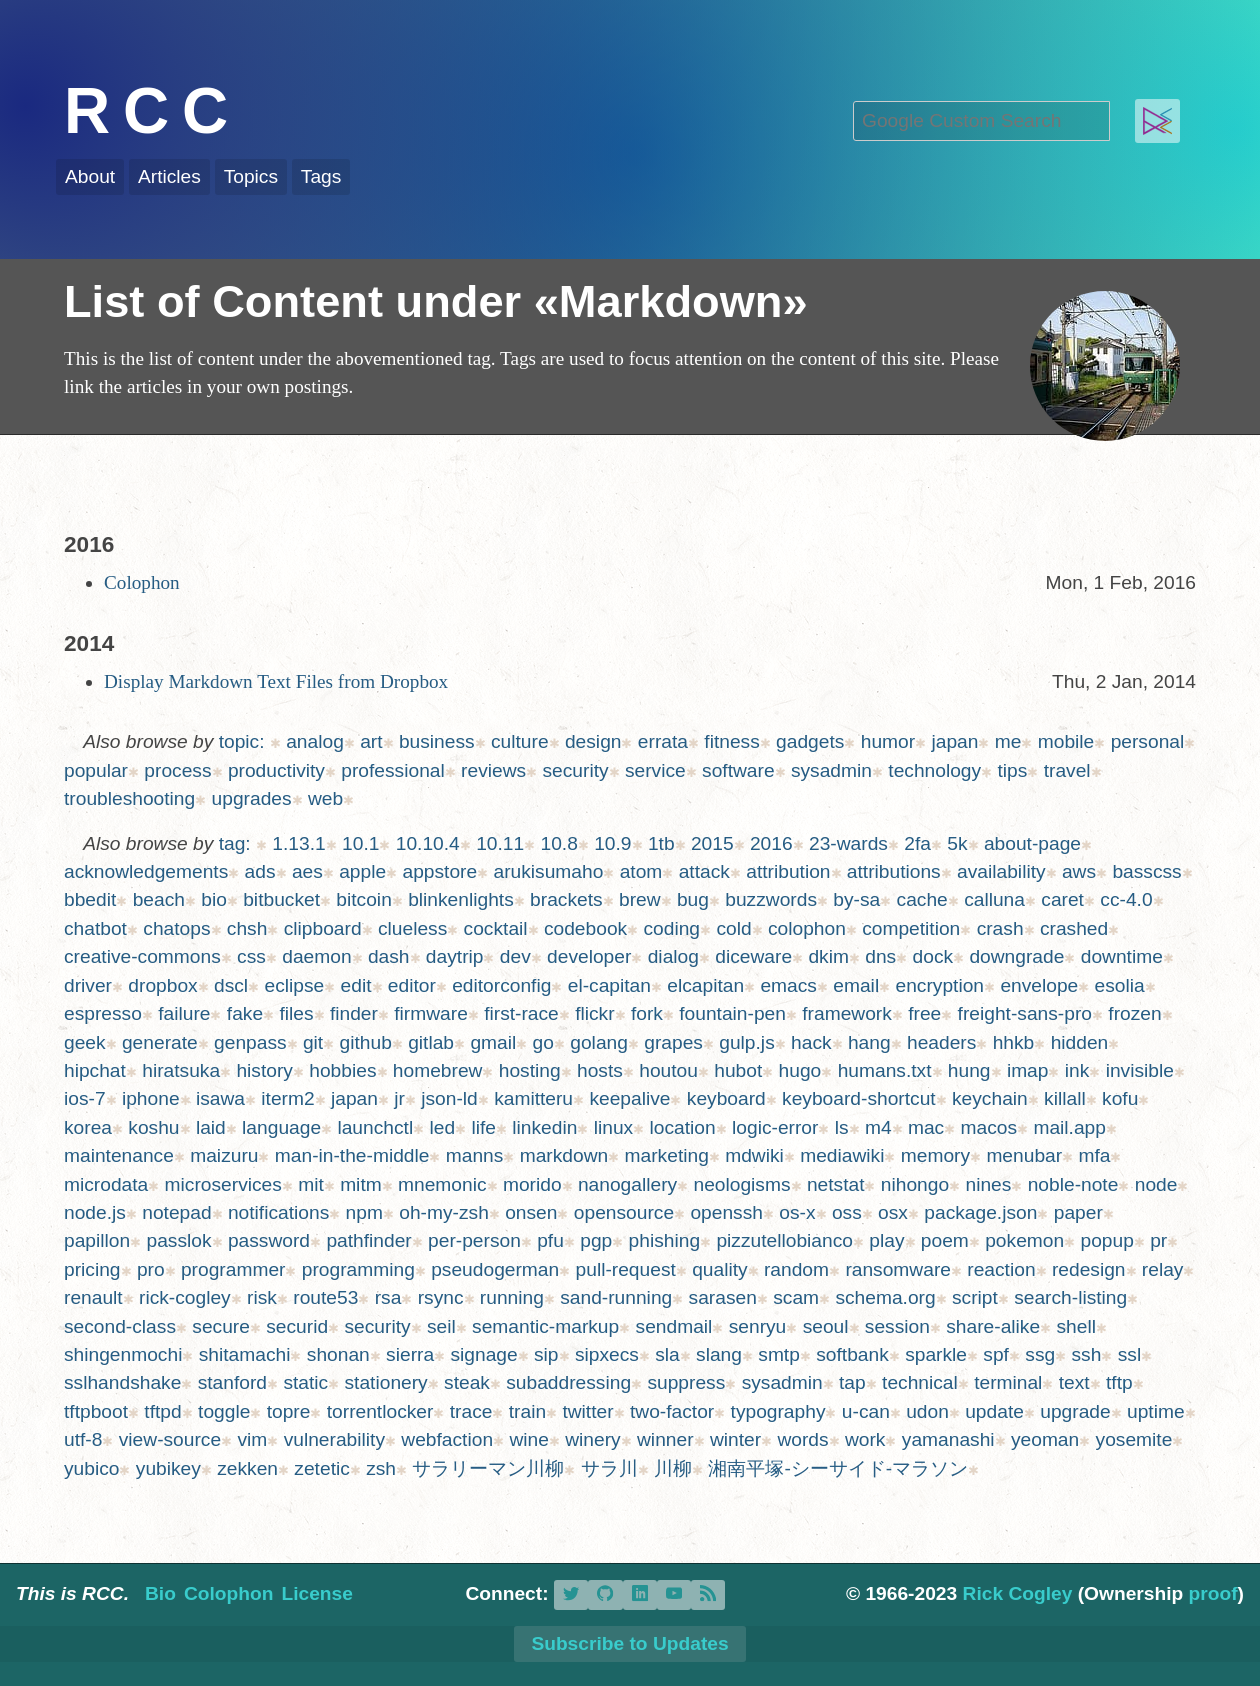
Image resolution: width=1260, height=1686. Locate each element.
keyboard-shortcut (859, 1098)
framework (847, 1013)
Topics (251, 176)
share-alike (993, 1326)
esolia (1120, 985)
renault (93, 1297)
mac (926, 1127)
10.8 (558, 843)
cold (733, 928)
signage (483, 1354)
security (575, 770)
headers (941, 1042)
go (543, 1042)
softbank (852, 1354)
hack (811, 1042)
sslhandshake (122, 1382)
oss (847, 1212)
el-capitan (609, 985)
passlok (179, 1240)
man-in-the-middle (352, 1155)
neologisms (741, 1184)
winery (592, 1439)
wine (528, 1439)
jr (399, 1098)
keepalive (629, 1098)
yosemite (1134, 1439)
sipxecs (607, 1354)
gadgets (810, 741)
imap (1028, 1070)
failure (184, 1013)
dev (515, 956)
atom (641, 871)
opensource (624, 1212)
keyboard (726, 1098)
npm (364, 1212)
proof (1213, 1593)
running (512, 1297)
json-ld (449, 1098)
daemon (316, 956)
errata (663, 741)
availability (1001, 871)
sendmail (674, 1326)
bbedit (90, 899)
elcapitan (705, 985)
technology (934, 770)
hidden (1080, 1042)
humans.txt (885, 1070)
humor (888, 741)
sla (667, 1354)
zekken (247, 1468)
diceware (753, 956)
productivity (276, 770)
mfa (1094, 1155)
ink (1077, 1070)
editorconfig (501, 985)
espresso (103, 1013)
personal (1148, 741)
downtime (1122, 956)
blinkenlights (461, 899)
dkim (828, 956)
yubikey (168, 1468)
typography (778, 1411)
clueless (412, 928)
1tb (661, 843)
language (281, 1127)
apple (362, 871)
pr (1158, 1240)
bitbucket (281, 899)
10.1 (360, 843)
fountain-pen (732, 1013)
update (994, 1411)
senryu (758, 1326)
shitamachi (245, 1354)
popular (96, 770)
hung (969, 1070)
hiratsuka (181, 1070)
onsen (531, 1212)
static (305, 1382)
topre (289, 1411)
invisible (1140, 1070)
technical (920, 1382)
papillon (97, 1240)
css (251, 956)
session (897, 1326)
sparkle (936, 1354)
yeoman (1045, 1439)
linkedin (544, 1127)
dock (933, 956)
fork (647, 1013)
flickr (594, 1013)
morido (532, 1184)
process (177, 770)
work (865, 1439)
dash (389, 956)
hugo (800, 1070)
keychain (990, 1098)
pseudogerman (495, 1269)
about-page (1032, 843)
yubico (91, 1468)
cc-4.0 (1126, 899)
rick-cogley (185, 1297)
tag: (235, 843)
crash (1000, 928)
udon (927, 1411)
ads (260, 871)
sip (546, 1354)
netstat (836, 1184)
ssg (1040, 1354)
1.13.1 (298, 843)
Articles (169, 176)
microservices (223, 1184)
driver (88, 985)
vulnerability (334, 1439)
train (527, 1411)
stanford (232, 1382)
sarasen (723, 1297)
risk (262, 1297)
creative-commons (142, 956)
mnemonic (442, 1184)
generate (160, 1042)
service (655, 770)
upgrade (1075, 1411)
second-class (120, 1326)
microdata (106, 1184)
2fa (917, 843)
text (1074, 1382)
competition (911, 928)
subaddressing (568, 1382)
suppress (686, 1382)
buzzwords (771, 899)
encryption (940, 985)
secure (221, 1326)
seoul (826, 1326)
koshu (153, 1127)
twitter (587, 1411)
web (325, 798)
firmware (431, 1013)
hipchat (95, 1070)
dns (880, 956)
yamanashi (948, 1439)
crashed (1074, 928)
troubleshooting (129, 798)
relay (1163, 1269)
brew (640, 899)
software (738, 770)
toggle (224, 1411)
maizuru (224, 1155)
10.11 (500, 843)
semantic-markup (545, 1326)
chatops (176, 928)
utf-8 (83, 1439)
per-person (474, 1240)
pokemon (1024, 1240)
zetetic (321, 1468)
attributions (894, 871)
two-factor (672, 1411)
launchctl (375, 1127)
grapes (673, 1042)
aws (1079, 871)
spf (996, 1354)
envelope (1039, 985)
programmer (233, 1269)
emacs (788, 985)
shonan (338, 1354)
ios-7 (85, 1098)
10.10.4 (428, 843)
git (313, 1042)
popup (1106, 1240)
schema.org (885, 1297)
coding (672, 928)
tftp (1119, 1382)
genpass (250, 1042)
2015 (712, 843)
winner (665, 1439)
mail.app (1069, 1127)
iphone (151, 1098)
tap (852, 1382)
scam (796, 1297)
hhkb (1014, 1042)
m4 (878, 1127)
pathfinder (368, 1240)
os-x (797, 1212)
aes (307, 871)
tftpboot (96, 1411)
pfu (550, 1240)
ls (842, 1127)
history (264, 1070)
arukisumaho (548, 871)
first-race (521, 1013)
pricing (92, 1269)
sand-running (616, 1297)
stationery (386, 1382)
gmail (493, 1042)
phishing (664, 1240)
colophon (807, 928)
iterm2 (287, 1098)
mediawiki (842, 1155)
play (886, 1240)
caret (1062, 899)
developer (589, 956)
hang (869, 1042)
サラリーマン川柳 (488, 1468)
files (296, 1013)
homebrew (438, 1070)
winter (735, 1439)
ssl (1129, 1354)
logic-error (775, 1127)
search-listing (1070, 1297)
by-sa (856, 899)
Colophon (142, 582)
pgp (596, 1240)
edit (356, 985)
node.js (95, 1212)
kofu (1120, 1098)
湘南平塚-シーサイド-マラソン (838, 1468)
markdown (564, 1155)
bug (693, 899)
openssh (726, 1212)
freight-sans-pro (1025, 1013)
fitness (731, 741)
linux (613, 1127)
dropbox (162, 985)
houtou (668, 1070)
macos (989, 1127)
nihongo (915, 1184)
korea (88, 1127)
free (924, 1013)
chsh (247, 928)
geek (85, 1042)
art (371, 741)
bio (214, 899)
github (366, 1042)
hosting (530, 1070)
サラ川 (609, 1468)
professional (392, 770)
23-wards (848, 843)
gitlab (431, 1042)
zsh (381, 1468)
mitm (361, 1184)
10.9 (612, 843)
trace (471, 1411)
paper (1078, 1212)
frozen (1134, 1013)
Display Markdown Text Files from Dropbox (276, 681)
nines (988, 1184)
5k (957, 843)
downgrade (1016, 956)
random (796, 1269)
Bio (160, 1593)
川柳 (673, 1468)
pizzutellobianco (784, 1240)
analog (315, 741)
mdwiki (754, 1155)
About (90, 176)
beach (159, 899)
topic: (242, 741)
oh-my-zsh (444, 1212)
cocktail (496, 928)
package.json (980, 1212)
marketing (667, 1155)
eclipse (294, 985)
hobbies (342, 1070)
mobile (1066, 741)
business (437, 741)
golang (599, 1042)
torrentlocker (380, 1411)
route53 (325, 1297)
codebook (585, 928)
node (1156, 1184)
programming (358, 1269)
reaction (1001, 1269)
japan (954, 741)
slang (719, 1354)
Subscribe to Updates (629, 1643)
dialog (673, 956)
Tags (321, 176)
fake (245, 1013)
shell (1075, 1326)
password (269, 1240)
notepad (176, 1212)
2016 (771, 843)
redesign (1089, 1269)
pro (151, 1269)
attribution (788, 871)
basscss (1146, 871)
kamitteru (533, 1098)
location (683, 1127)
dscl (231, 985)
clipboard (323, 928)
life (483, 1127)
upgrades (252, 798)
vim (252, 1439)
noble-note (1073, 1184)
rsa (388, 1297)
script (975, 1297)
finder (354, 1013)
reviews (493, 770)
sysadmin (831, 770)
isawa (220, 1098)
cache (922, 899)
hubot (738, 1070)
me (1008, 741)
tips (1012, 770)
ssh (1086, 1354)
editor (412, 985)
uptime (1156, 1411)
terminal (1008, 1382)
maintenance (119, 1155)
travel (1067, 770)
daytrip (455, 956)
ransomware (898, 1269)
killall (1065, 1098)
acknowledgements (146, 871)
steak (467, 1382)
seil (441, 1326)
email (856, 985)
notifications (278, 1212)
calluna (994, 899)
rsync (441, 1297)
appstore (439, 871)
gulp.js (746, 1042)
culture (520, 741)
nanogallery (627, 1184)
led (443, 1127)
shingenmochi (123, 1354)
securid (297, 1326)
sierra (410, 1354)
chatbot (95, 928)
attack (704, 871)
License (316, 1593)
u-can (866, 1411)
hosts (600, 1070)
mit (311, 1184)
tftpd (162, 1411)
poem (945, 1240)
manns (475, 1155)
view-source (170, 1439)
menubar (1024, 1155)
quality (719, 1269)
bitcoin (363, 899)
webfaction (447, 1439)
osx (893, 1212)
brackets (566, 899)
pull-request (626, 1269)
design (593, 741)
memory (935, 1155)
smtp (779, 1354)
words (802, 1439)
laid (211, 1127)
